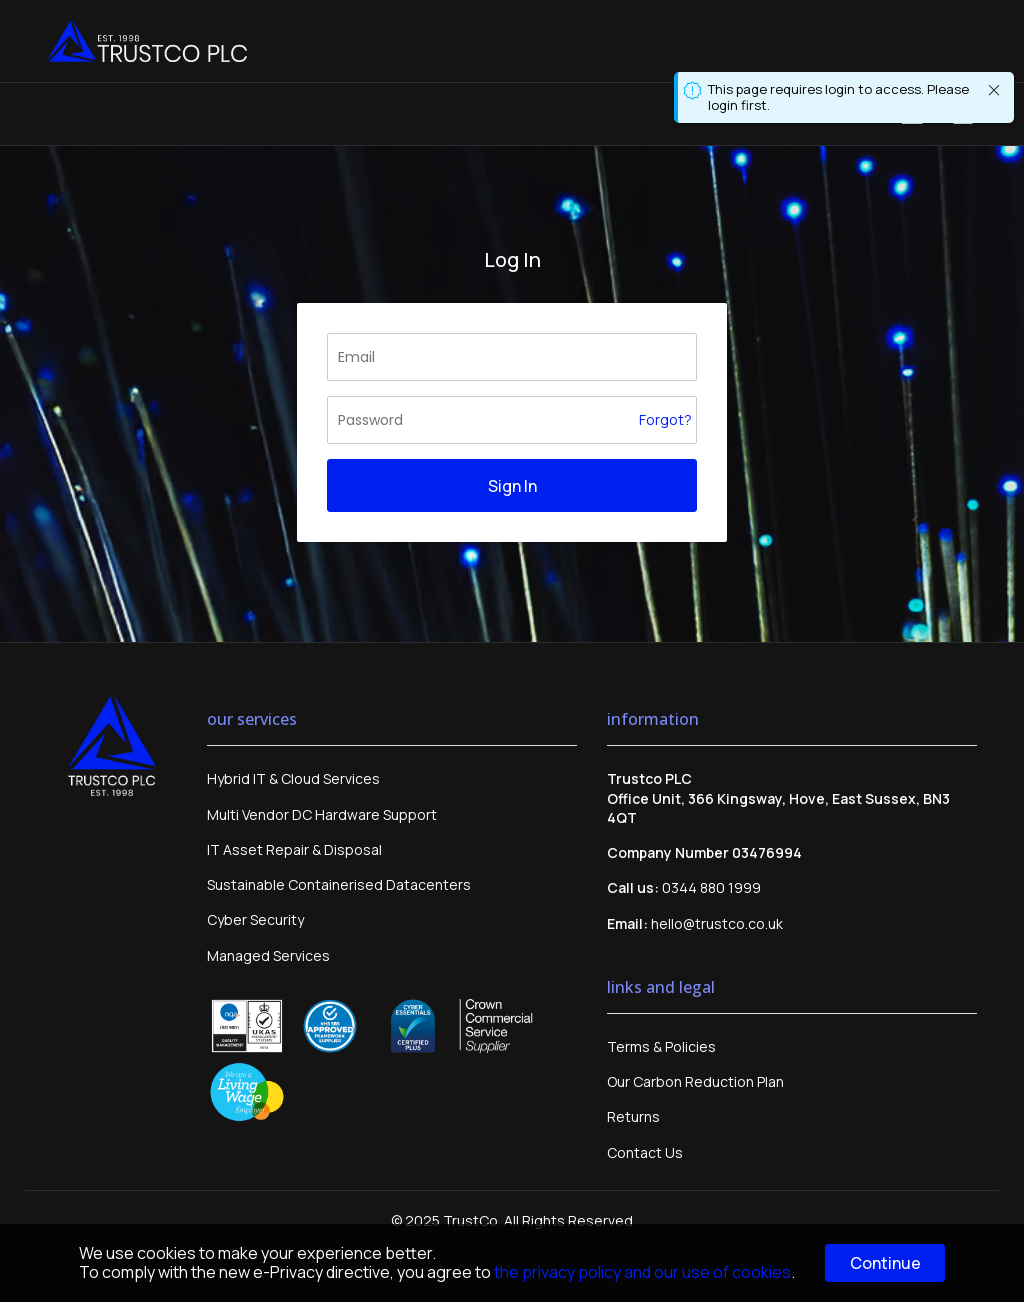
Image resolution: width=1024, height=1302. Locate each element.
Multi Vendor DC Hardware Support (322, 814)
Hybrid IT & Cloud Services (293, 778)
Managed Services (268, 955)
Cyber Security (255, 919)
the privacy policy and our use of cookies (642, 1272)
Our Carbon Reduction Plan (695, 1081)
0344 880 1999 (711, 887)
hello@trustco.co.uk (717, 923)
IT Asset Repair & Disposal (294, 849)
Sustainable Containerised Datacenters (339, 884)
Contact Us (645, 1152)
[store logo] (147, 41)
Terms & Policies (661, 1046)
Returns (633, 1116)
